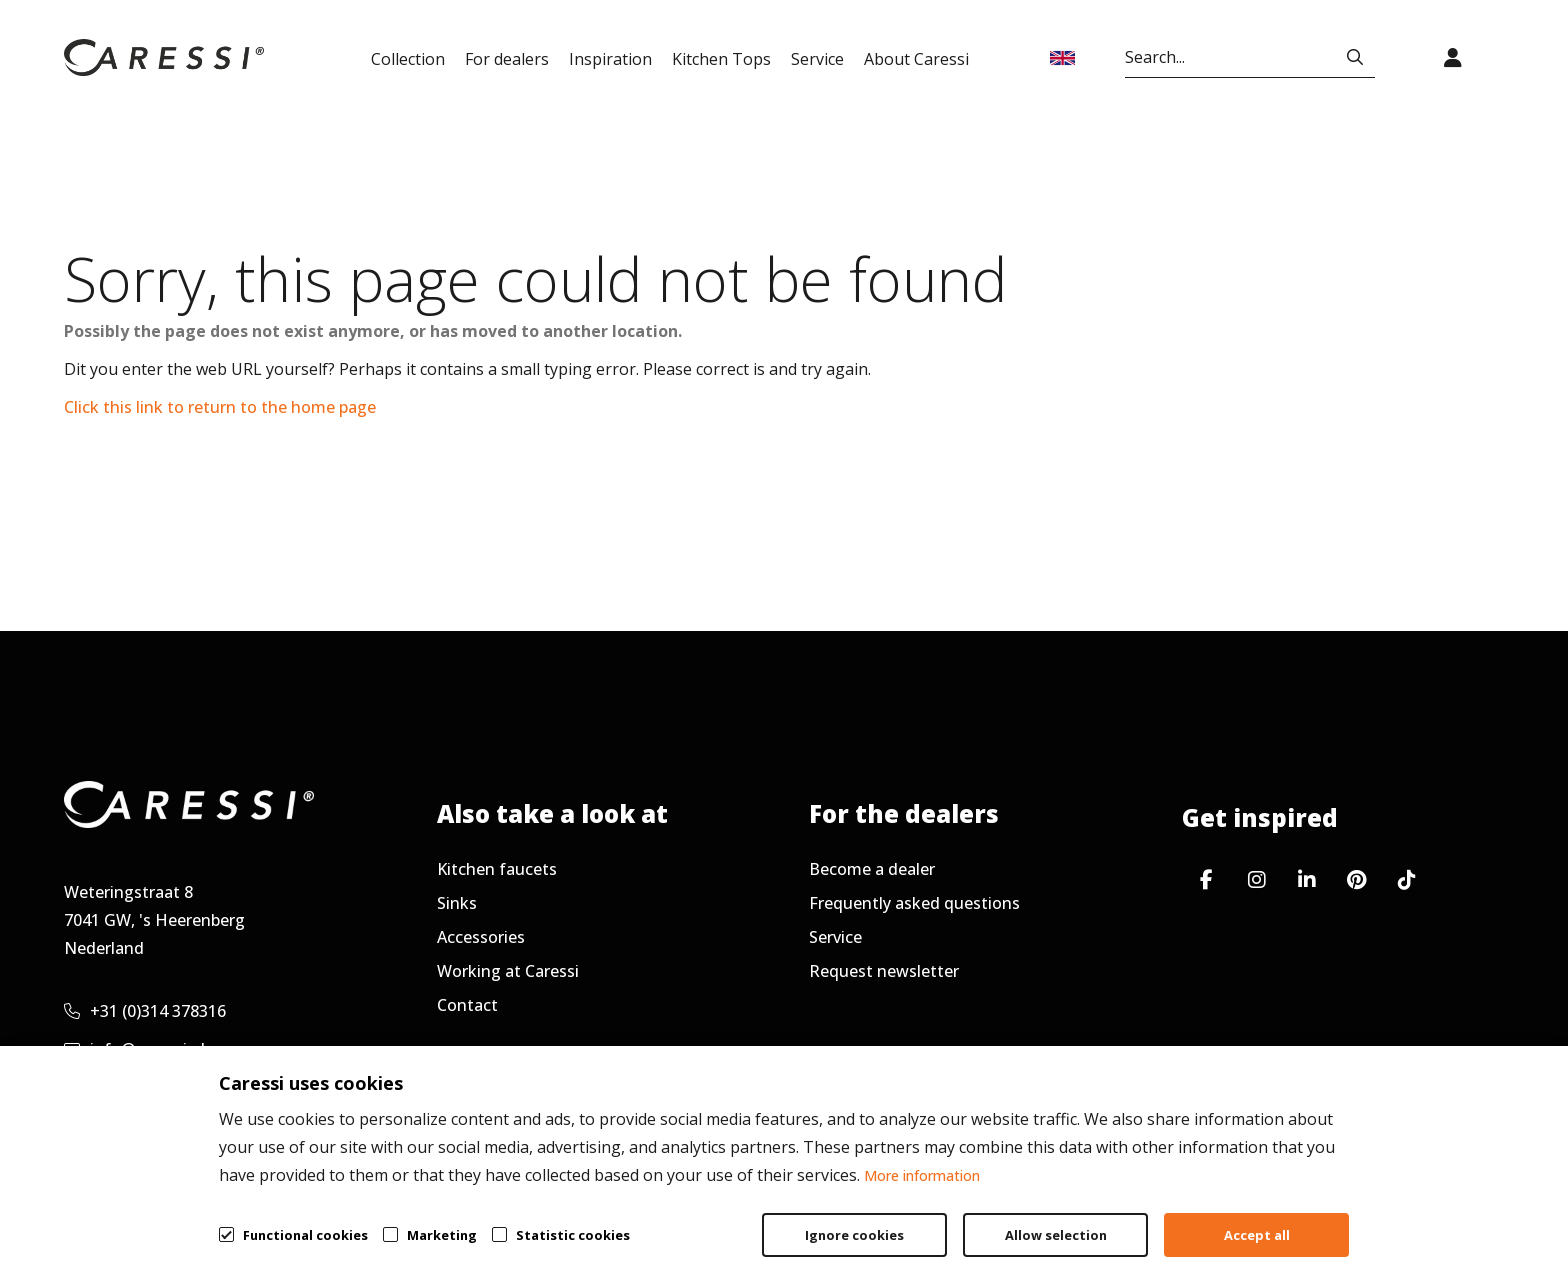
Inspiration (610, 59)
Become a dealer (872, 869)
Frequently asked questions (914, 903)
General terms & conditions (1050, 1218)
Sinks (457, 903)
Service (817, 59)
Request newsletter (884, 971)
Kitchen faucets (497, 869)
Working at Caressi (508, 971)
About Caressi (916, 59)
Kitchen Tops (721, 59)
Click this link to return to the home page (220, 407)
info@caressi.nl (134, 1049)
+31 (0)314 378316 (145, 1011)
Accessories (481, 937)
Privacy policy (1255, 1218)
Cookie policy (1404, 1218)
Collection (408, 59)
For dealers (507, 59)
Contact (467, 1005)
